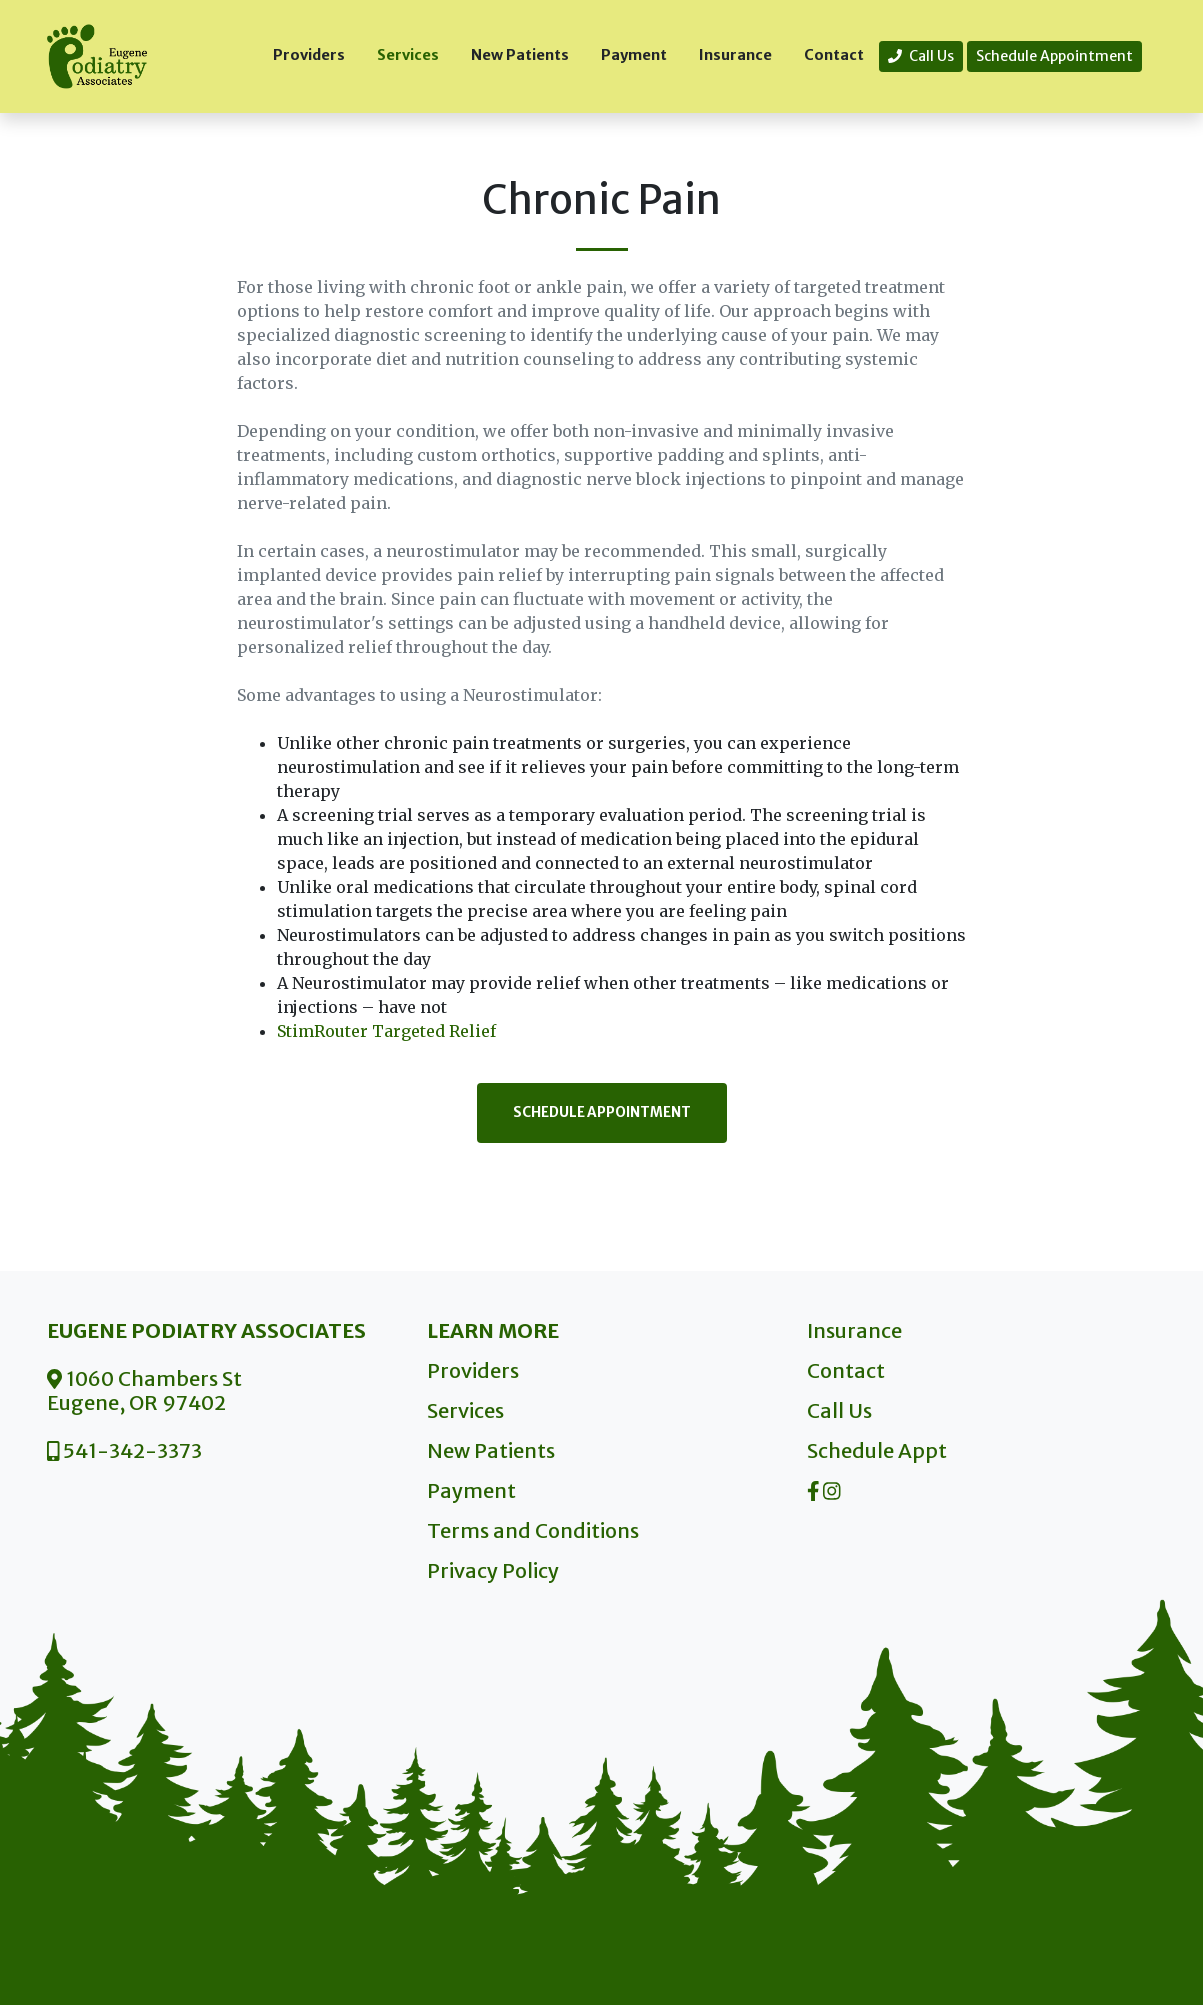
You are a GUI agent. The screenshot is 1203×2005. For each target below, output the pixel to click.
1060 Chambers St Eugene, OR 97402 (144, 1390)
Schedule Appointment (1054, 56)
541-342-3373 (125, 1450)
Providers (309, 55)
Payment (634, 55)
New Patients (520, 55)
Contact (834, 55)
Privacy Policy (493, 1570)
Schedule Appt (877, 1450)
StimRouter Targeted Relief (386, 1031)
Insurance (735, 55)
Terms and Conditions (533, 1530)
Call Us (921, 56)
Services (408, 55)
